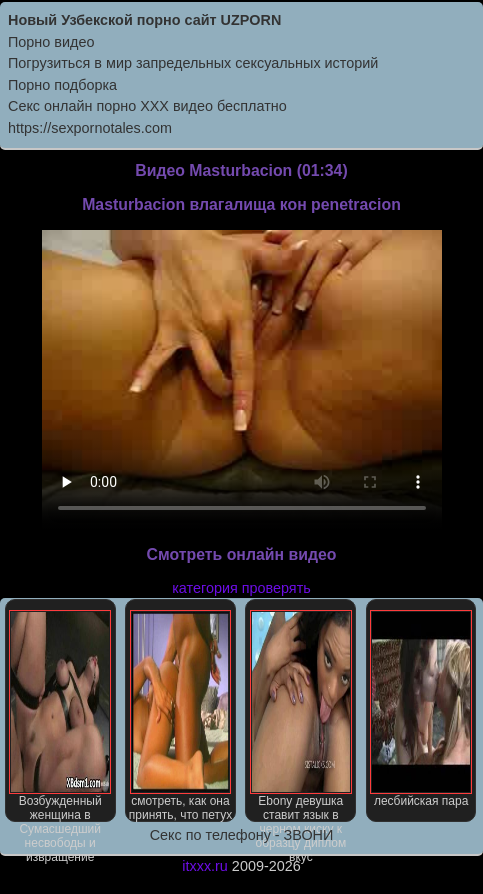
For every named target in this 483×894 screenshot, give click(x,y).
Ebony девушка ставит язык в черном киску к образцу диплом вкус (301, 716)
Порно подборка (62, 85)
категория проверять (241, 588)
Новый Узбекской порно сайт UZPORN (144, 20)
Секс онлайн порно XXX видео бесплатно (147, 106)
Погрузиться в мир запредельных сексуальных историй (193, 63)
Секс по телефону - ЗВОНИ (242, 835)
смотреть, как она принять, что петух (180, 716)
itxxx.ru (205, 866)
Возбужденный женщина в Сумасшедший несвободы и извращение (60, 716)
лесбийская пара (421, 709)
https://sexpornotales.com (90, 128)
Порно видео (51, 42)
